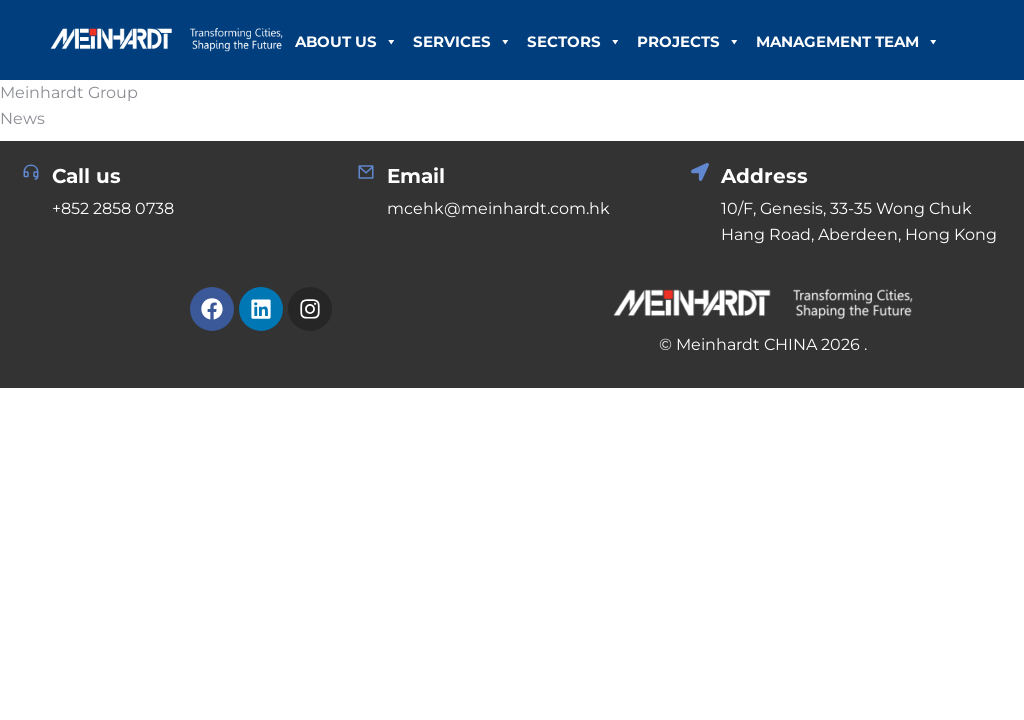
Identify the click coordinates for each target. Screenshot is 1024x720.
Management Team (848, 42)
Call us (86, 176)
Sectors (574, 42)
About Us (346, 42)
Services (462, 42)
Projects (689, 42)
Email (416, 176)
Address (764, 176)
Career (391, 121)
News (319, 121)
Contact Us (488, 121)
